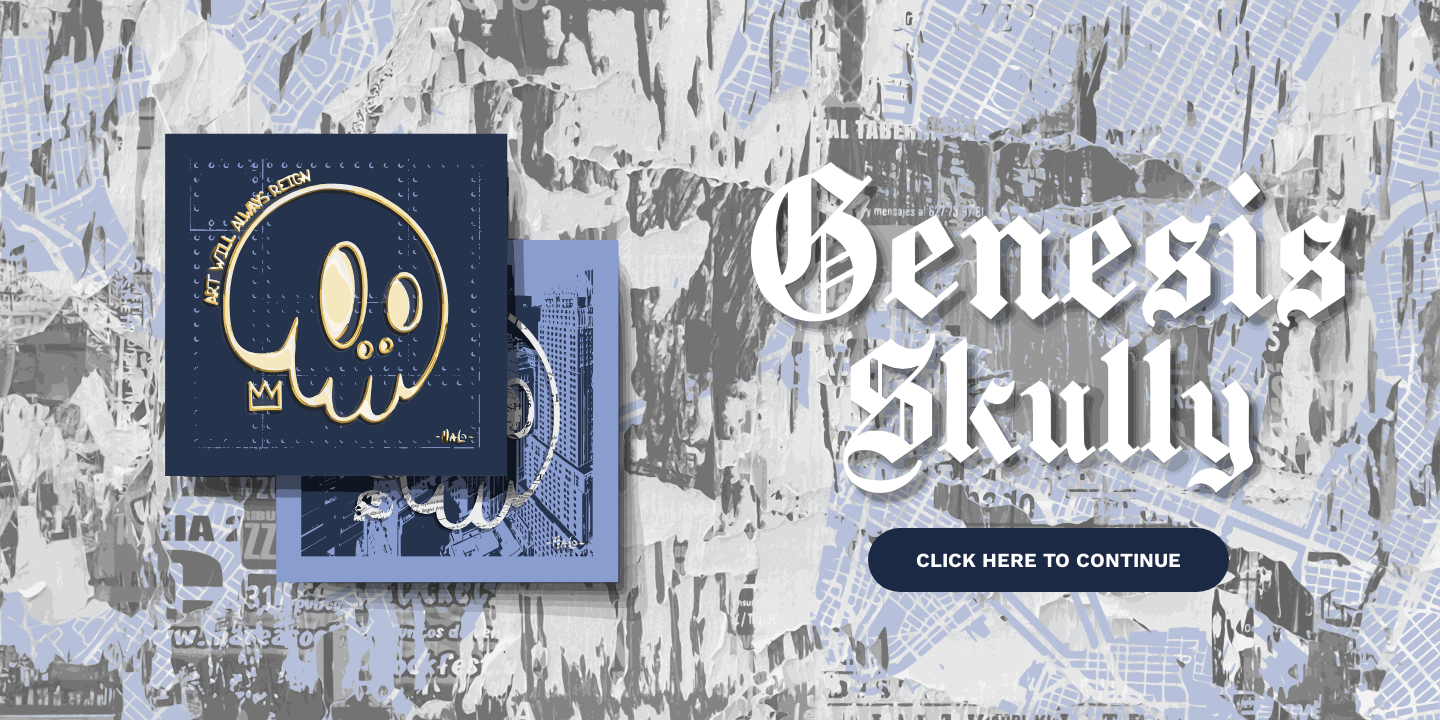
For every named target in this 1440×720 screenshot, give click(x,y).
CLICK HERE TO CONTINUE (1048, 560)
